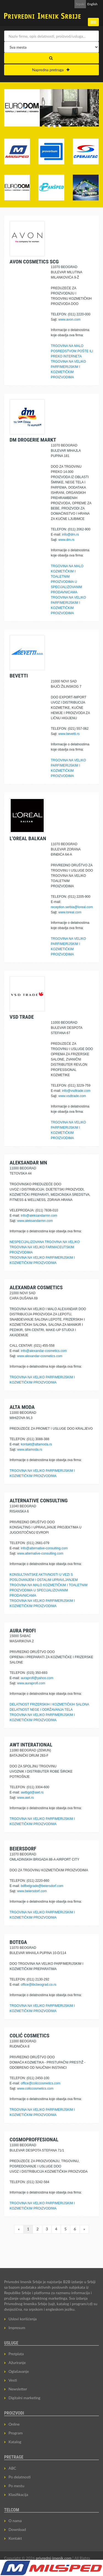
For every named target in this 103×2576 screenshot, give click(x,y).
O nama (15, 2520)
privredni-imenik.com (53, 2558)
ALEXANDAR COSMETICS (36, 1287)
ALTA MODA (22, 1407)
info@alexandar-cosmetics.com (44, 1351)
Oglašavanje (19, 2371)
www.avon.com (69, 319)
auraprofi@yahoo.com (37, 1678)
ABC (12, 2468)
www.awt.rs (25, 1798)
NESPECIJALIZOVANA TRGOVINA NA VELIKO (45, 1242)
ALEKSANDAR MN (28, 1162)
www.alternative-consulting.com (40, 1553)
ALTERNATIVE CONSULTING (39, 1500)
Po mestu (16, 2485)
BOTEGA (18, 1942)
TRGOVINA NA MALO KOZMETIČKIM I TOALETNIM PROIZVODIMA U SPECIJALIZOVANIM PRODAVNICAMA (49, 1590)
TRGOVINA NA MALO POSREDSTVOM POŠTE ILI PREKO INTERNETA (72, 351)
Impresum (17, 2327)
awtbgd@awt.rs (32, 1792)
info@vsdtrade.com (76, 1091)
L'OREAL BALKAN (28, 838)
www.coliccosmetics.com (35, 2088)
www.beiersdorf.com (32, 1891)
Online (14, 2424)
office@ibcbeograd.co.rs (38, 1985)
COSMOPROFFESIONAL (34, 2139)
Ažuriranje (17, 2362)
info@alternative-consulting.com (44, 1548)
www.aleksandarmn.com (35, 1221)
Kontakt (15, 2538)
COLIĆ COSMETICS (29, 2035)
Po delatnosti (19, 2477)
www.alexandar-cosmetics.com (39, 1356)
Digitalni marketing (24, 2397)
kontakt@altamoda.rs (36, 1444)
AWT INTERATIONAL (31, 1745)
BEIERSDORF (23, 1848)
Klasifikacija (18, 2494)
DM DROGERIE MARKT (33, 440)
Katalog (15, 2441)
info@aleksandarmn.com (39, 1215)
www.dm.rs (66, 540)
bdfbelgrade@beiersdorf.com (42, 1886)
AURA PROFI (23, 1630)
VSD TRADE (22, 1017)
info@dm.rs (70, 534)
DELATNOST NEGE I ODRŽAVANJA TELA (41, 1710)
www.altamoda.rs (29, 1449)
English (92, 4)
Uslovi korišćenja (23, 2318)
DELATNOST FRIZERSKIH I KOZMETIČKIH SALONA (49, 1704)
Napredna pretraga (51, 69)
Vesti (13, 2380)
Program (16, 2433)
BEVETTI (19, 676)
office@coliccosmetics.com (40, 2083)
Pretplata (16, 2353)
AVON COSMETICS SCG (34, 261)
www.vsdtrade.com (72, 1096)
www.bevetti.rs (68, 734)
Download (17, 2529)
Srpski (80, 4)
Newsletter (18, 2389)
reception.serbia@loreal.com (72, 907)
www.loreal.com (69, 912)
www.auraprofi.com (31, 1683)
